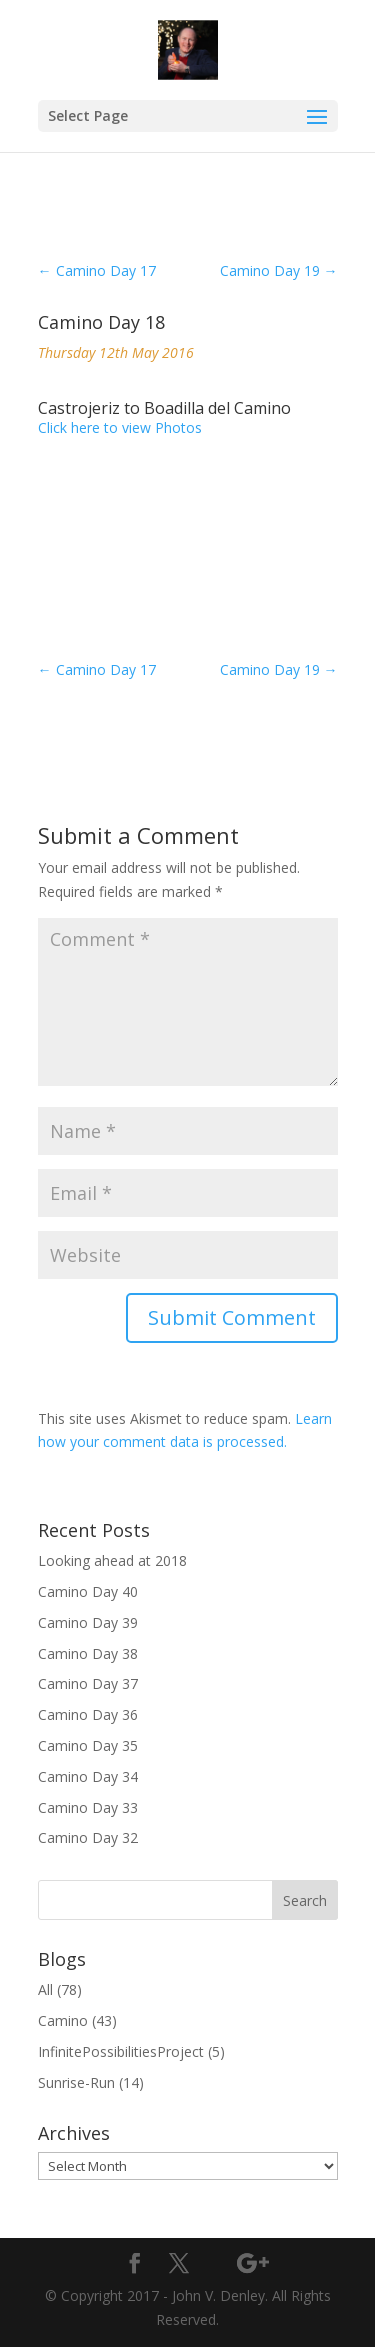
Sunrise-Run (76, 2082)
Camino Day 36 (88, 1714)
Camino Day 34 (88, 1776)
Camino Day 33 (88, 1807)
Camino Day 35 (88, 1745)
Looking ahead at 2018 (112, 1560)
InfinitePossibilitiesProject (121, 2051)
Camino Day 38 (88, 1653)
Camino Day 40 (88, 1591)
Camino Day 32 (88, 1837)
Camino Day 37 (88, 1683)
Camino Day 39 (88, 1622)
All (45, 1989)
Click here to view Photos (120, 427)
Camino (63, 2020)
